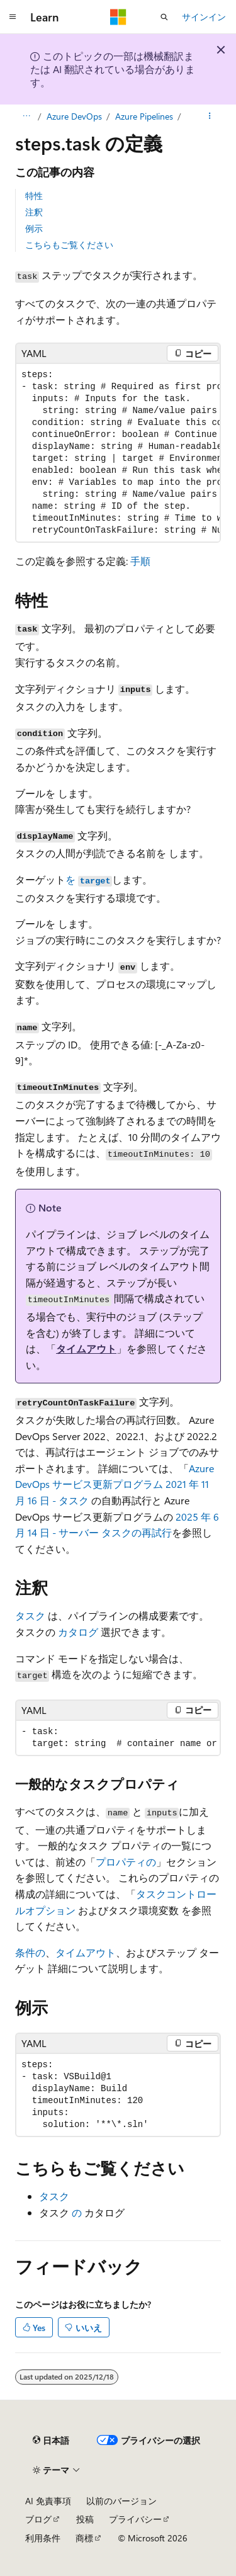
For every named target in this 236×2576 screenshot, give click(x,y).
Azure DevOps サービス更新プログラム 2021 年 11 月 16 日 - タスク (114, 1484)
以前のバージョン (121, 2501)
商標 (84, 2538)
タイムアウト (86, 1348)
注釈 (34, 212)
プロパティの (126, 1861)
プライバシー (135, 2519)
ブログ (38, 2519)
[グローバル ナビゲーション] (12, 17)
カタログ (78, 1631)
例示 (34, 228)
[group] (118, 453)
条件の (30, 1952)
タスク (30, 1615)
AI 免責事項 (48, 2501)
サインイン (204, 17)
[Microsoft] (118, 17)
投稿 (85, 2519)
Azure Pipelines (144, 116)
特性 (34, 195)
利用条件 (42, 2538)
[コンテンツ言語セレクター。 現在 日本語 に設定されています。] (51, 2441)
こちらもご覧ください (69, 245)
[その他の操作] (210, 116)
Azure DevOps (74, 116)
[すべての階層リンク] (26, 116)
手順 (140, 560)
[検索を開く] (164, 17)
